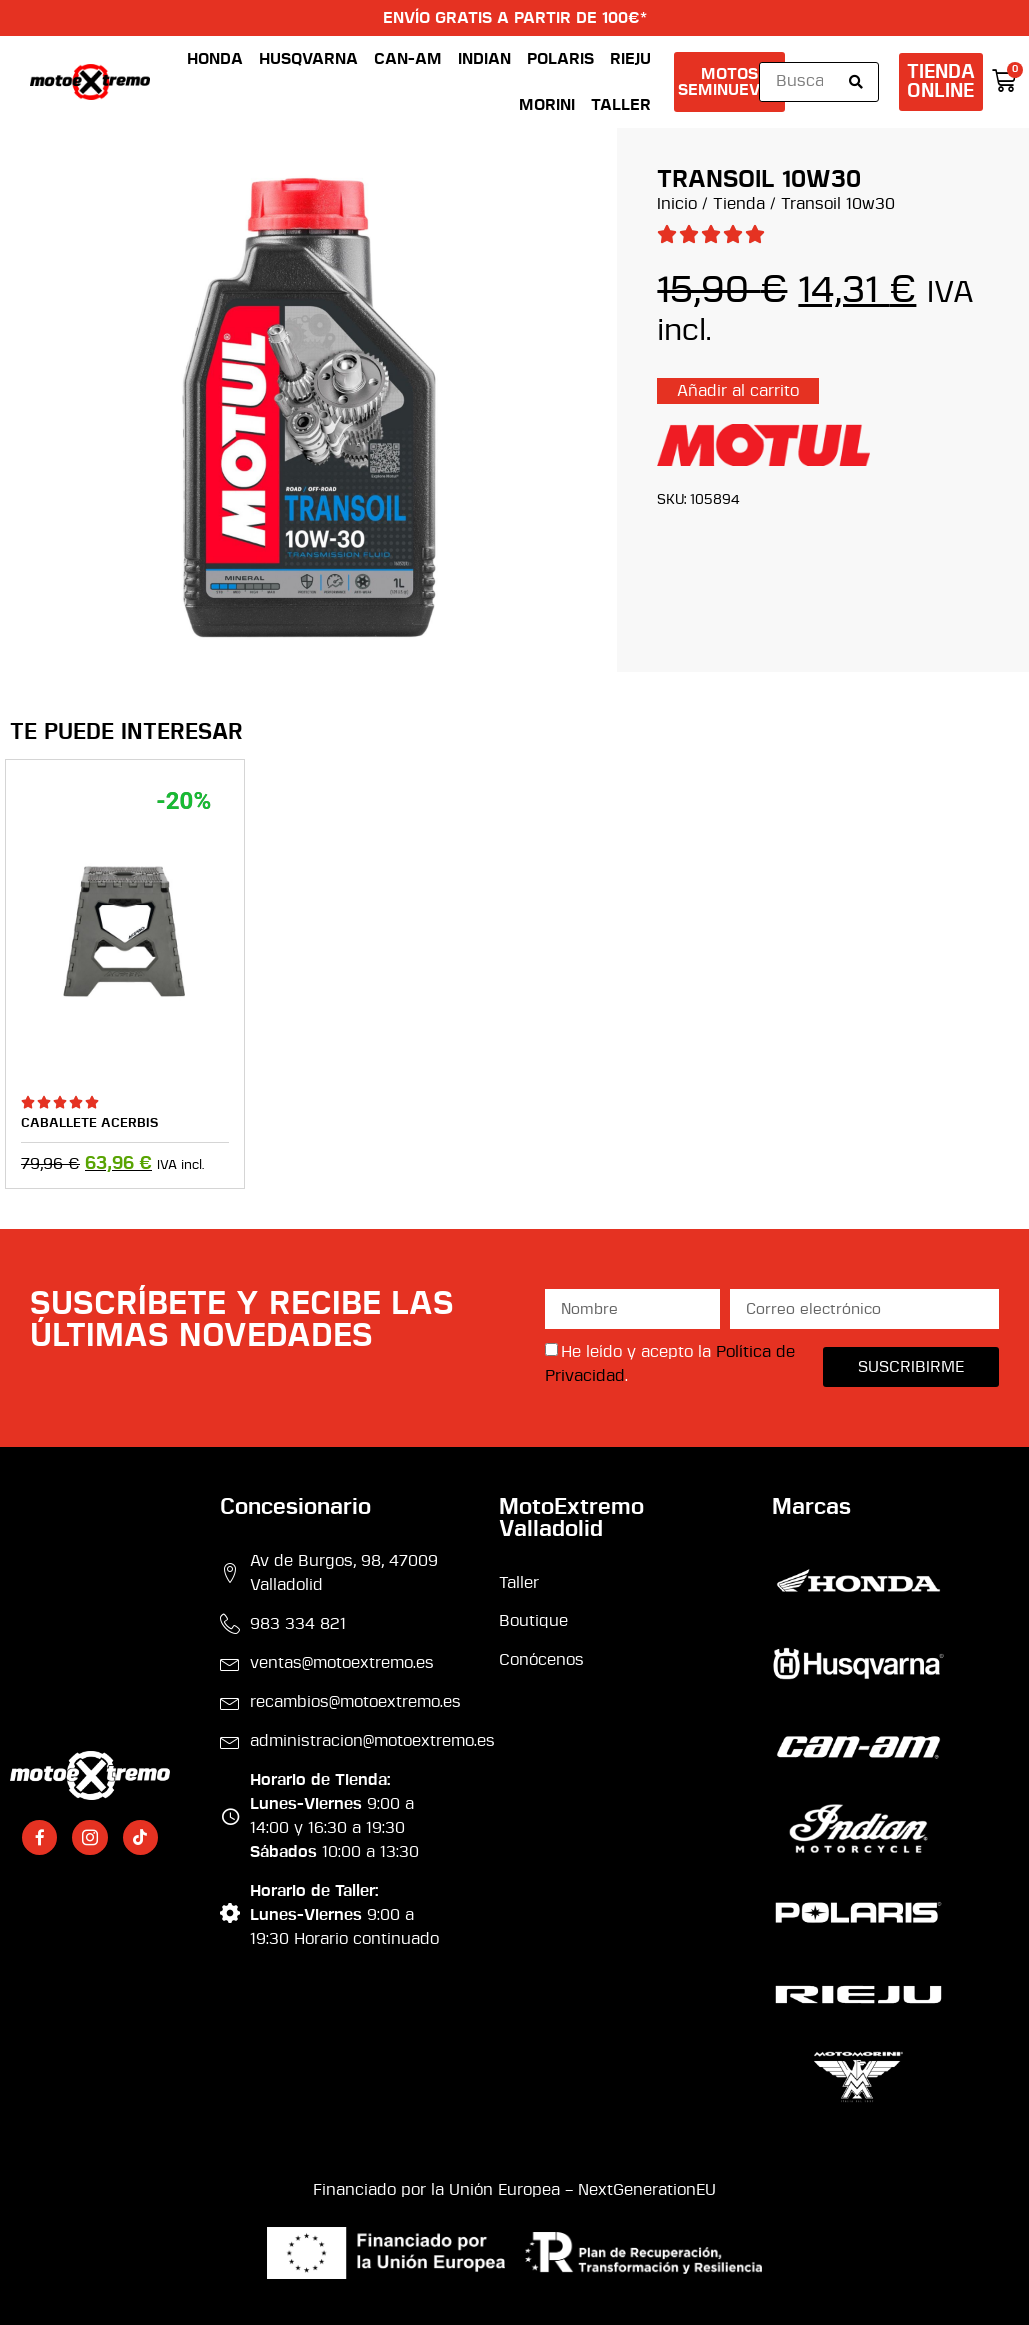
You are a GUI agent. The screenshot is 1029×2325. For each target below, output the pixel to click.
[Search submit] (856, 82)
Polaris (560, 59)
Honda (215, 59)
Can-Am (408, 59)
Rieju (630, 59)
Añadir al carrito (738, 391)
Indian (484, 59)
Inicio (677, 204)
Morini (547, 105)
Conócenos (541, 1660)
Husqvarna (308, 59)
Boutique (533, 1621)
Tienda (739, 204)
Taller (621, 105)
